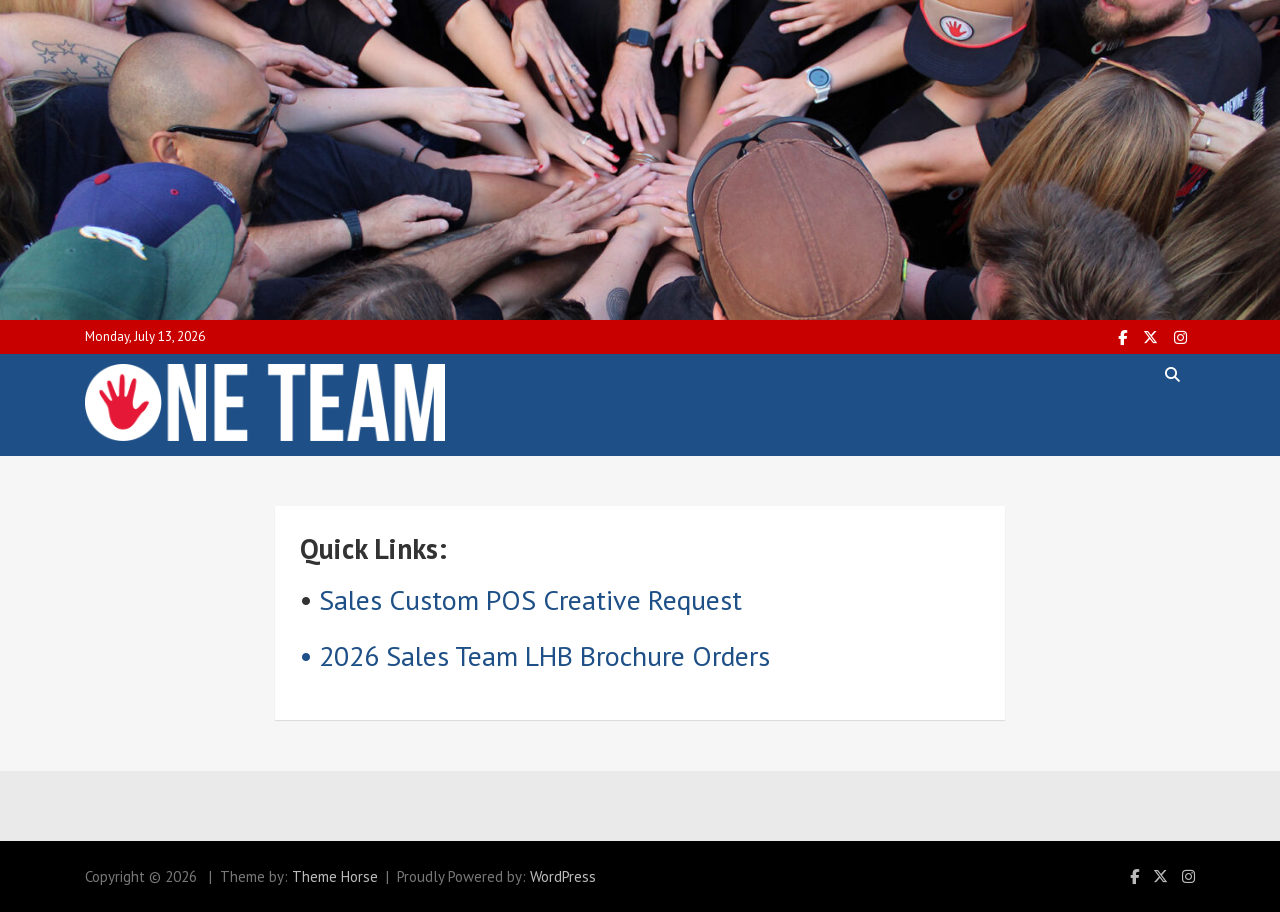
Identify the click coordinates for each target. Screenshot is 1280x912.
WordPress (563, 876)
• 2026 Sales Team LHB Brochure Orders (535, 655)
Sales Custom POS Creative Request (530, 599)
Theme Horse (335, 876)
